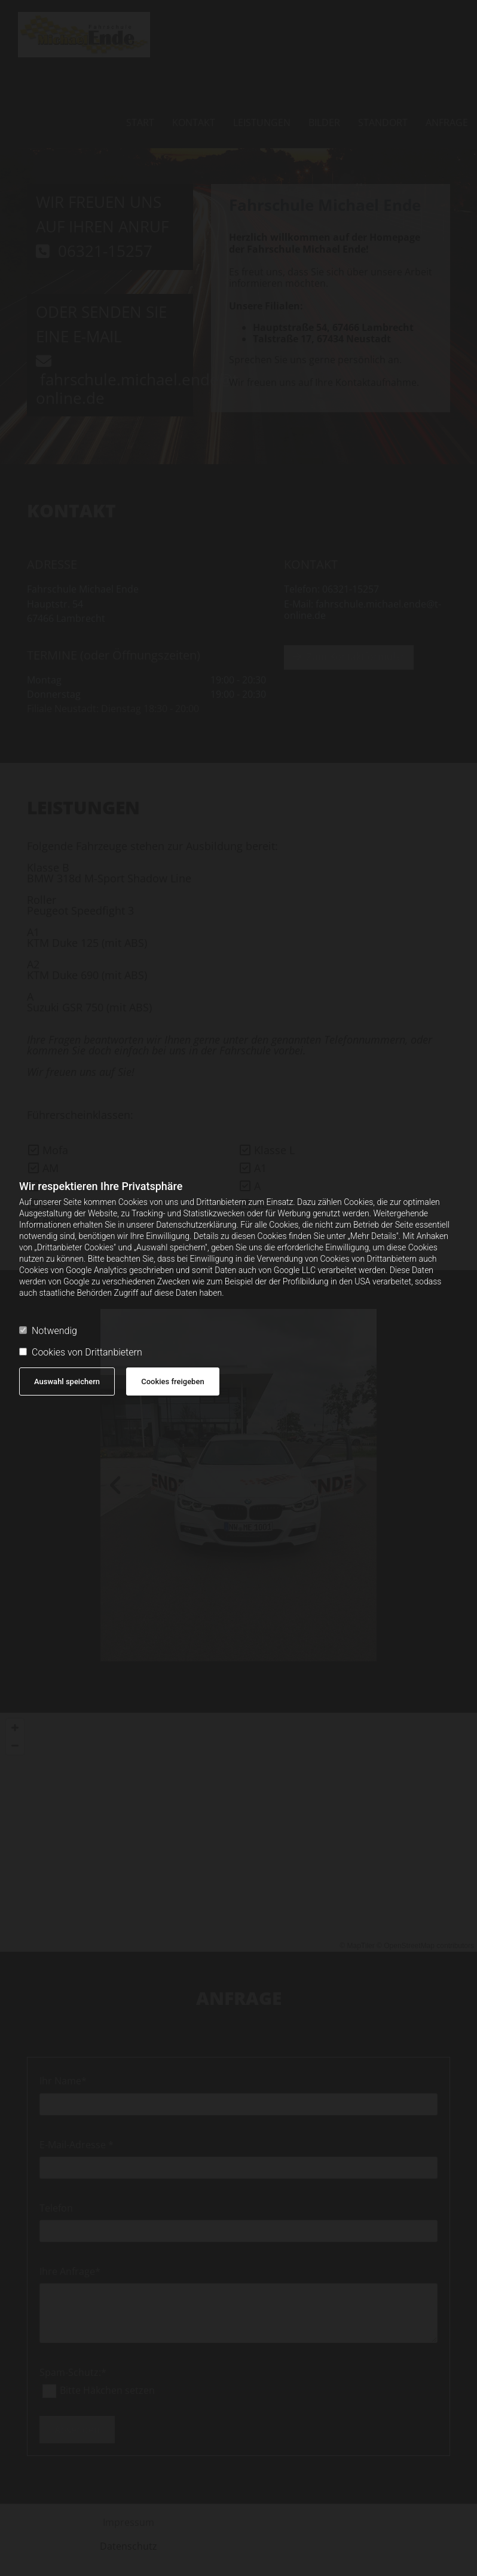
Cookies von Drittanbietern (80, 1352)
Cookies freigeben (172, 1381)
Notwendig (48, 1330)
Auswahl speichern (67, 1381)
